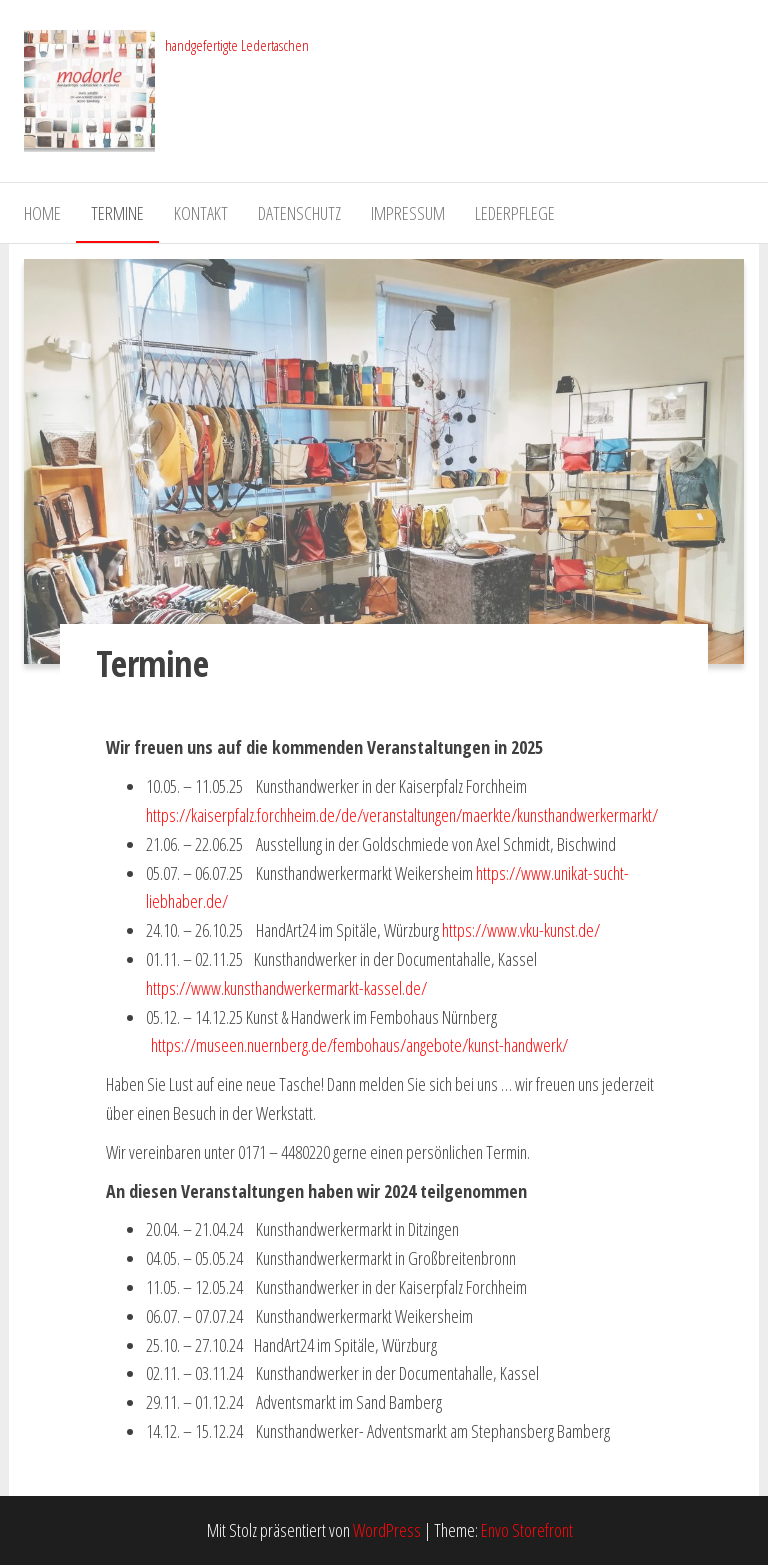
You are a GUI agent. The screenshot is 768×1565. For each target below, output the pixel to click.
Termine (117, 213)
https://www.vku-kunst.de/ (521, 930)
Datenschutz (299, 213)
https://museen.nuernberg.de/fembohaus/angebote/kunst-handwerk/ (359, 1045)
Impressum (408, 213)
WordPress (387, 1530)
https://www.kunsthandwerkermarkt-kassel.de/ (286, 988)
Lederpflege (515, 213)
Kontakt (201, 213)
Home (42, 213)
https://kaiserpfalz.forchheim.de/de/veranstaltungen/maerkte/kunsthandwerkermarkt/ (402, 815)
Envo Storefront (527, 1530)
